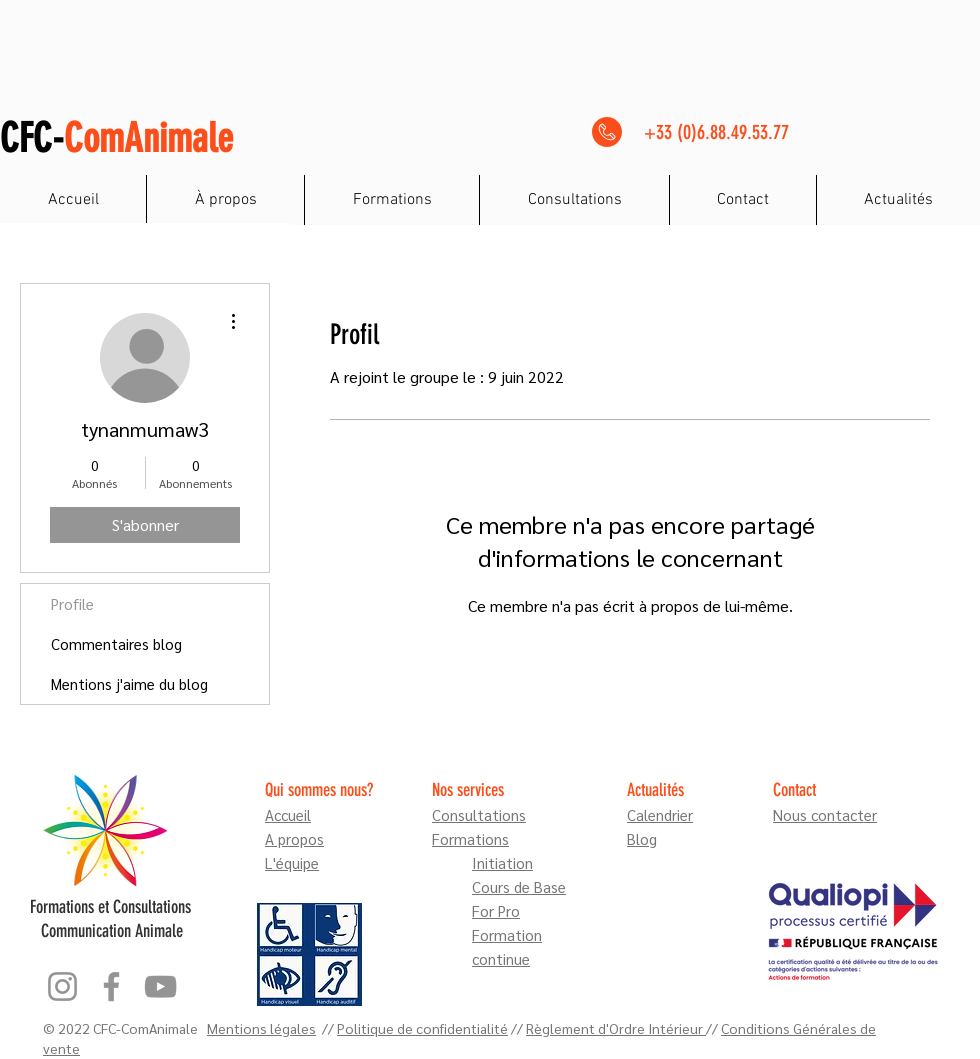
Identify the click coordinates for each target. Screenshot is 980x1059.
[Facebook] (111, 986)
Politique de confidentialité (422, 1028)
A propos (294, 838)
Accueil (288, 814)
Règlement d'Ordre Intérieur (616, 1028)
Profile (72, 603)
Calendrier (660, 814)
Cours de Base (519, 886)
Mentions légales (261, 1028)
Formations (470, 838)
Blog (642, 838)
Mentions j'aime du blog (129, 683)
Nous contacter (825, 814)
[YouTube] (160, 986)
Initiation (502, 862)
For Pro (496, 910)
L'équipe (292, 862)
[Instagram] (62, 986)
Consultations (479, 814)
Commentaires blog (116, 643)
